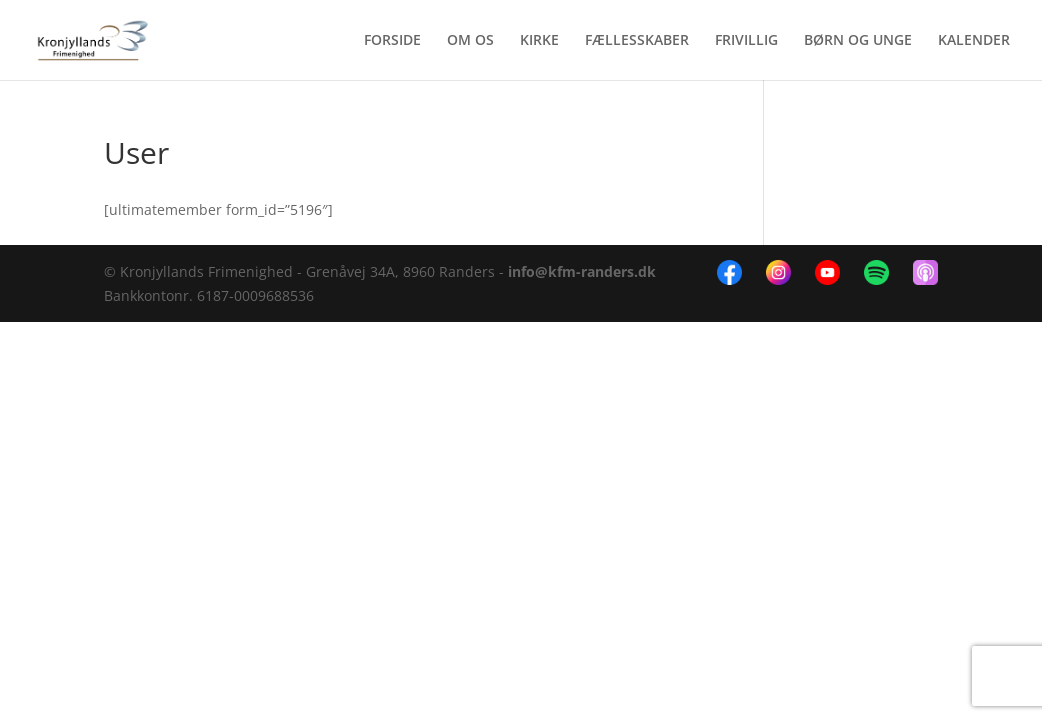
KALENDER (974, 41)
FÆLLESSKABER (637, 41)
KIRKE (539, 41)
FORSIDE (392, 41)
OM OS (470, 41)
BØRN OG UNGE (858, 41)
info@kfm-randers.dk (582, 271)
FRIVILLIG (746, 41)
